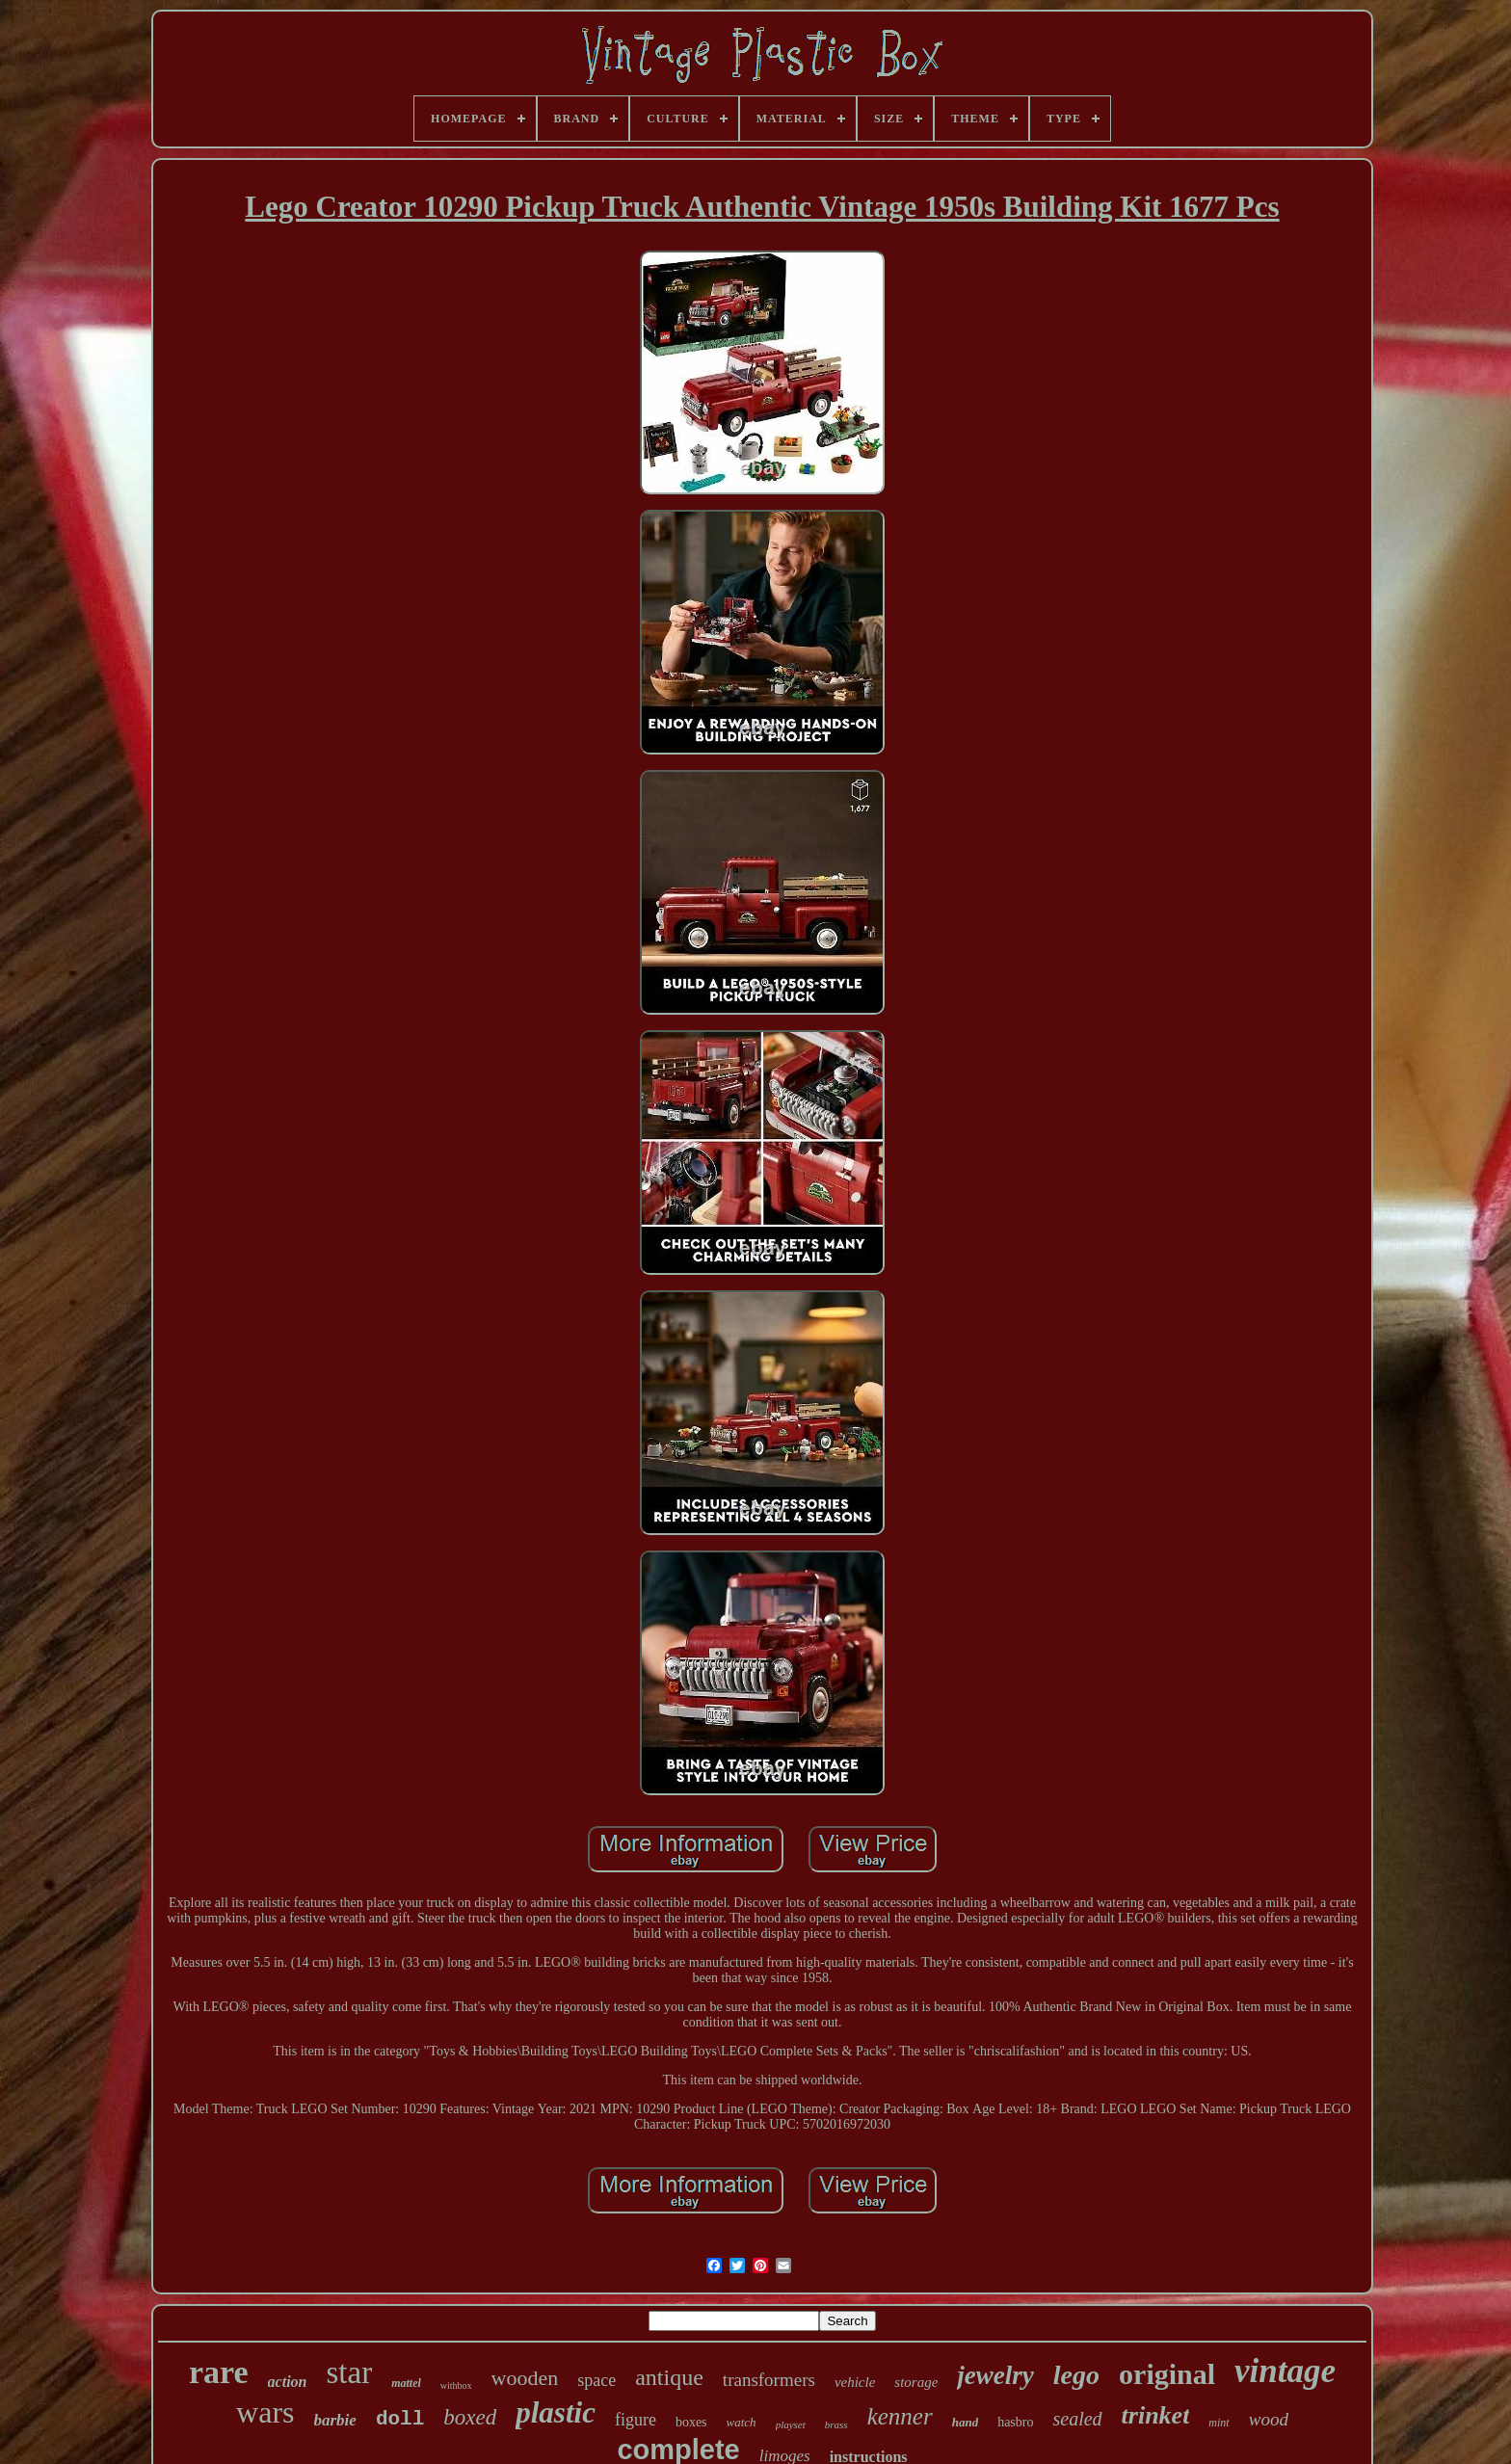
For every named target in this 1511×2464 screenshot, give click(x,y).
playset (791, 2424)
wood (1268, 2419)
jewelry (995, 2375)
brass (836, 2424)
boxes (691, 2422)
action (287, 2381)
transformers (769, 2380)
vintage (1285, 2371)
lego (1076, 2375)
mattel (406, 2383)
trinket (1156, 2415)
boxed (469, 2417)
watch (741, 2422)
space (596, 2380)
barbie (335, 2420)
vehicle (855, 2382)
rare (219, 2372)
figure (635, 2419)
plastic (556, 2412)
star (349, 2372)
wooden (525, 2378)
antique (669, 2377)
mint (1218, 2422)
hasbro (1015, 2422)
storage (916, 2382)
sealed (1076, 2418)
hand (965, 2422)
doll (400, 2419)
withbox (456, 2385)
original (1167, 2374)
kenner (900, 2416)
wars (265, 2412)
